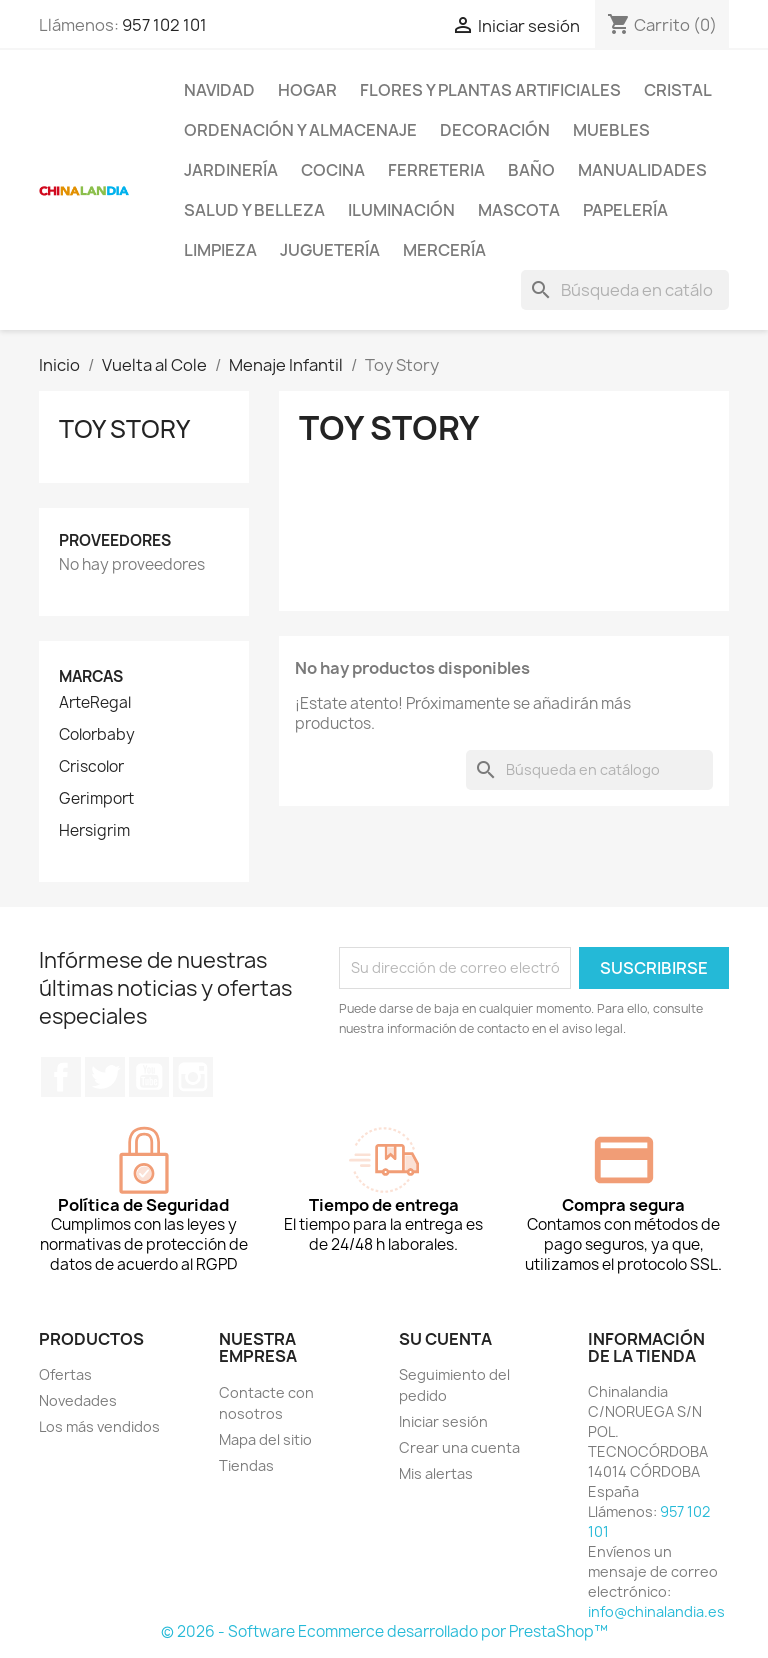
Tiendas (246, 1465)
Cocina (333, 170)
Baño (531, 170)
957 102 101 (164, 25)
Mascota (519, 210)
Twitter (105, 1077)
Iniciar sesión (443, 1421)
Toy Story (124, 429)
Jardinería (231, 170)
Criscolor (91, 767)
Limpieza (220, 250)
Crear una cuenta (459, 1447)
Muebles (611, 130)
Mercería (444, 250)
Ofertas (65, 1374)
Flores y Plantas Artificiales (490, 90)
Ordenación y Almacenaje (300, 130)
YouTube (149, 1077)
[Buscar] (625, 290)
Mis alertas (436, 1473)
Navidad (219, 90)
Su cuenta (445, 1339)
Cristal (678, 90)
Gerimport (96, 799)
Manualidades (642, 170)
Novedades (78, 1400)
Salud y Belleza (254, 210)
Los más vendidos (99, 1426)
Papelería (625, 210)
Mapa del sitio (265, 1439)
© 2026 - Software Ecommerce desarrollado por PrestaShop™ (384, 1631)
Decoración (495, 130)
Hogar (307, 90)
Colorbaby (97, 735)
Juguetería (330, 250)
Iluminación (401, 210)
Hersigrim (94, 831)
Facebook (61, 1077)
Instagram (193, 1077)
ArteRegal (95, 703)
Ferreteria (436, 170)
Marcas (91, 676)
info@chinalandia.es (656, 1611)
